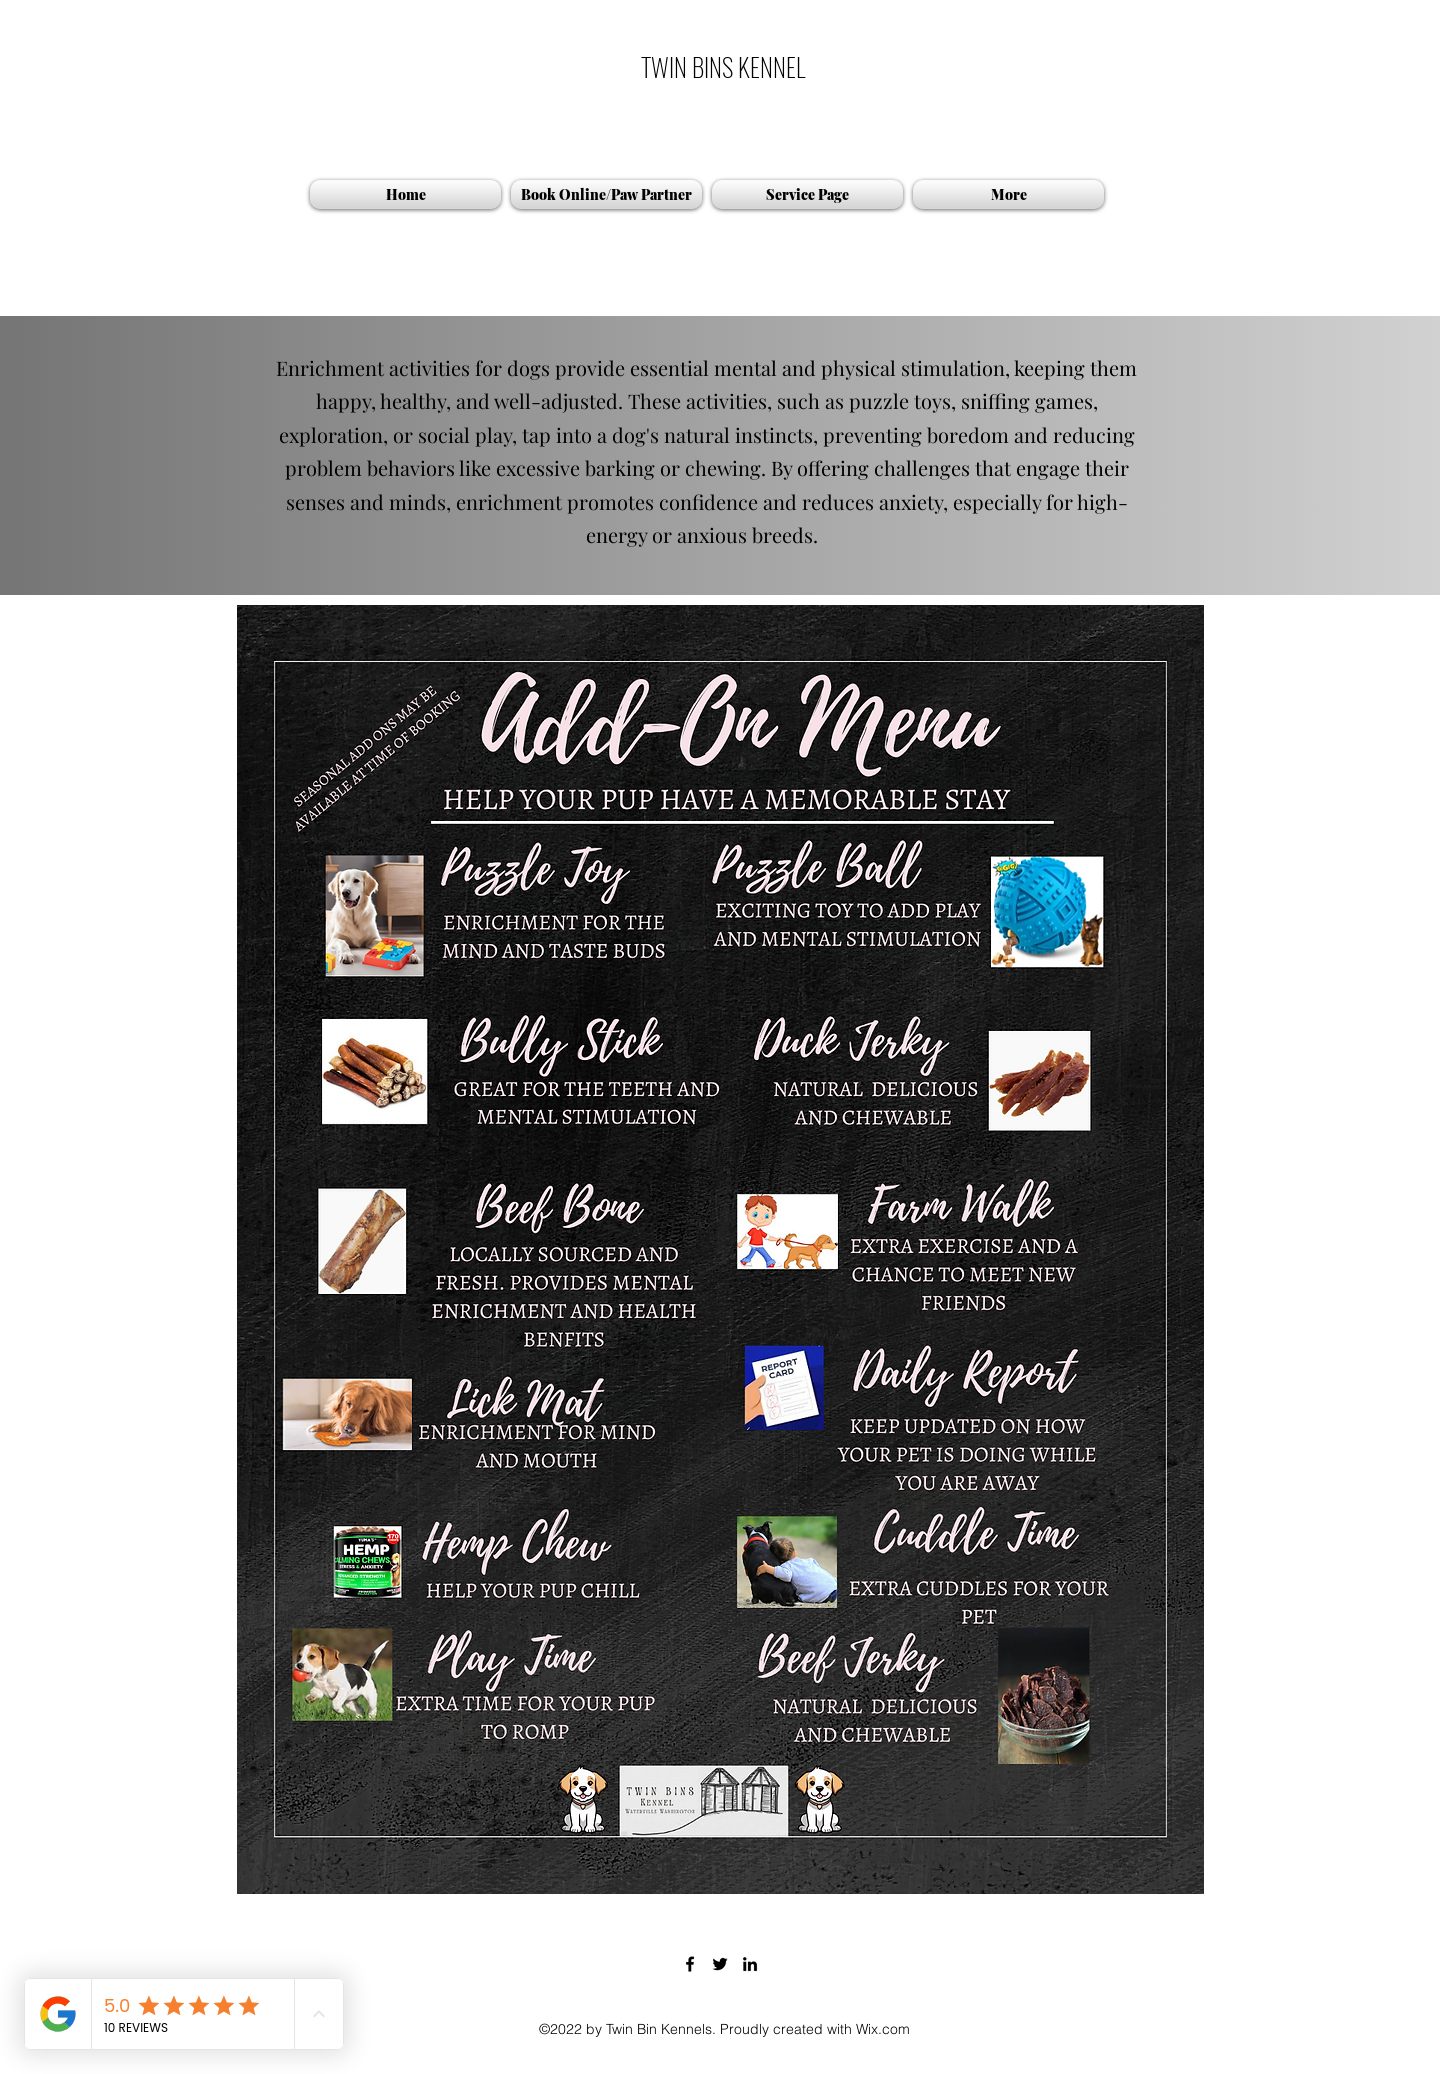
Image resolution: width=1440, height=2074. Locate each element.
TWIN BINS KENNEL (723, 66)
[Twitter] (720, 1964)
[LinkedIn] (750, 1964)
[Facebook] (690, 1964)
